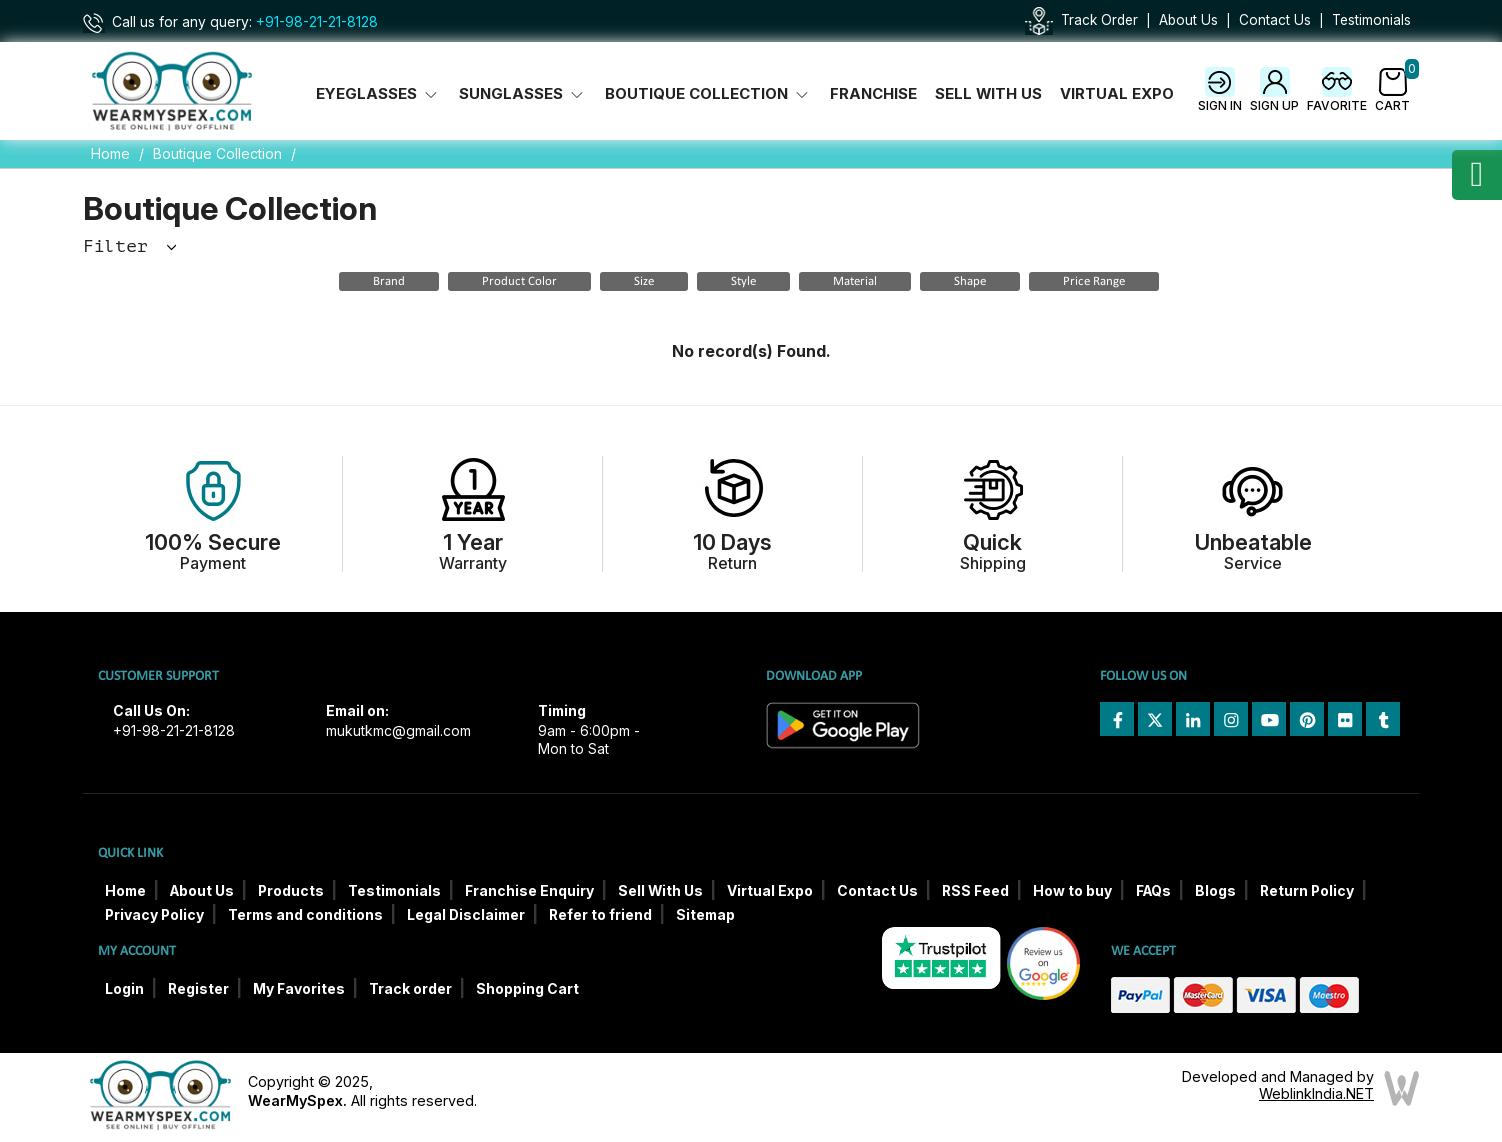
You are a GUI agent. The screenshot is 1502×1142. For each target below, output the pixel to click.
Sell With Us (988, 94)
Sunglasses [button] (523, 94)
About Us (1188, 20)
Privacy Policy (154, 915)
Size (644, 281)
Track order (410, 989)
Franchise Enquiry (529, 891)
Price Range (1094, 281)
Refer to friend (600, 915)
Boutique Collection (217, 153)
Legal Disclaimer (466, 915)
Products (291, 891)
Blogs (1215, 891)
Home (110, 153)
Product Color (519, 281)
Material (855, 281)
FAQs (1153, 891)
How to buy (1072, 891)
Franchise (873, 94)
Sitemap (705, 915)
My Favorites (299, 989)
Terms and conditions (305, 915)
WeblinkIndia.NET (1316, 1093)
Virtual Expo (1117, 94)
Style (743, 281)
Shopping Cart (527, 989)
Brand (389, 281)
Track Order (1099, 20)
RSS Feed (975, 891)
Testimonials (1371, 20)
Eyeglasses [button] (378, 94)
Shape (970, 281)
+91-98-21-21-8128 (317, 22)
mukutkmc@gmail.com (398, 731)
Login (124, 989)
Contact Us (1275, 20)
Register (198, 989)
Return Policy (1307, 891)
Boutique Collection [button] (708, 94)
